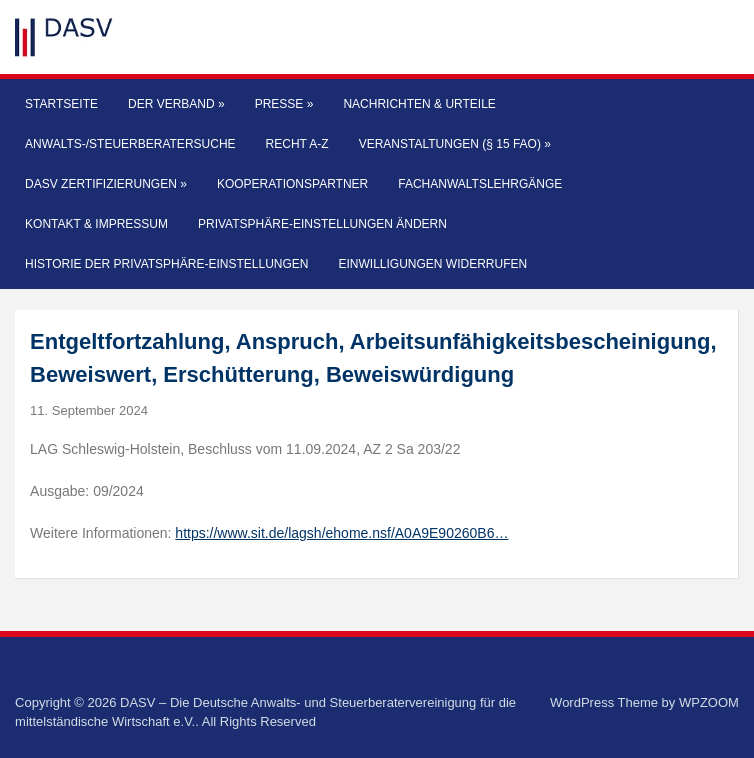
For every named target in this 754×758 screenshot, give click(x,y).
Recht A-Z (297, 144)
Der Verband (176, 104)
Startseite (61, 104)
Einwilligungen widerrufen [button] (432, 264)
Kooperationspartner (292, 184)
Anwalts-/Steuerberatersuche (130, 144)
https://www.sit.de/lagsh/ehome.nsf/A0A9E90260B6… (341, 533)
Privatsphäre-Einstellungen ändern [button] (322, 224)
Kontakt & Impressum (96, 224)
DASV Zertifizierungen (106, 184)
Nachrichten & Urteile (419, 104)
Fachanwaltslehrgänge (480, 184)
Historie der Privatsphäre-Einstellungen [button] (166, 264)
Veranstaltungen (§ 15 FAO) (455, 144)
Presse (284, 104)
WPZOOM (709, 702)
